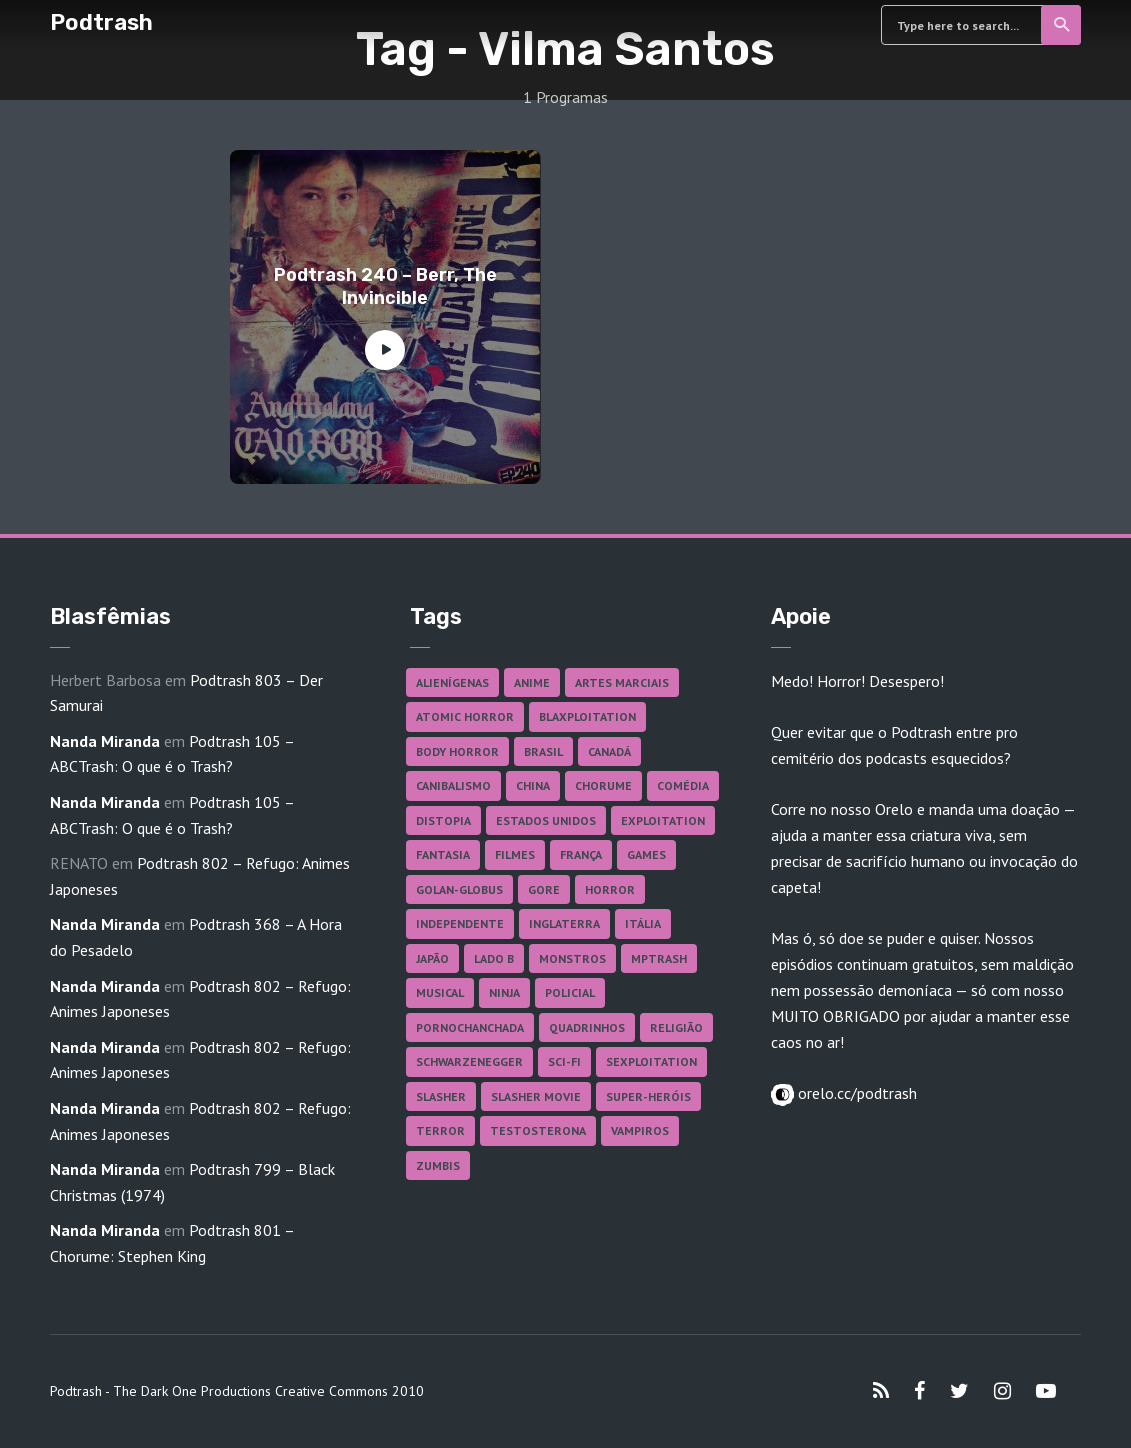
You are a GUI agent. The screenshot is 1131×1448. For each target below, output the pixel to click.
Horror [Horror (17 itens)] (610, 889)
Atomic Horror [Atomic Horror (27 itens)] (465, 716)
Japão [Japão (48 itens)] (432, 958)
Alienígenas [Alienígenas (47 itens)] (452, 682)
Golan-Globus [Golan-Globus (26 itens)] (459, 889)
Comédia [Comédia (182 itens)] (683, 785)
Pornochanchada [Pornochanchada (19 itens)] (470, 1027)
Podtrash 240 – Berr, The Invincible (385, 286)
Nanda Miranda (105, 741)
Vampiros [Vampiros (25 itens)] (640, 1130)
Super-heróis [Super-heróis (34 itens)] (648, 1096)
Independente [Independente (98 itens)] (460, 923)
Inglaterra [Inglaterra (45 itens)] (564, 923)
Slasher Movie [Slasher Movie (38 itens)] (536, 1096)
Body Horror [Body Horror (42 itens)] (457, 751)
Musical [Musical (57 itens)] (440, 992)
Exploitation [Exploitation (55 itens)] (663, 820)
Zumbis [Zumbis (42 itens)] (438, 1165)
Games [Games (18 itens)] (646, 854)
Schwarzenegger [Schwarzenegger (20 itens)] (469, 1061)
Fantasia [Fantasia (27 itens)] (443, 854)
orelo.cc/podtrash (855, 1093)
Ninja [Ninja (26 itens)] (504, 992)
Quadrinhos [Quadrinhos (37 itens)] (587, 1027)
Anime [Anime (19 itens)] (532, 682)
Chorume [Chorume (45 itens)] (603, 785)
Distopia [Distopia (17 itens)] (443, 820)
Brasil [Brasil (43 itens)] (543, 751)
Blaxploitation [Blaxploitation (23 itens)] (587, 716)
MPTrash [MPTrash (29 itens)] (659, 958)
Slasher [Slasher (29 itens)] (441, 1096)
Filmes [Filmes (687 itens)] (515, 854)
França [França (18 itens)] (581, 854)
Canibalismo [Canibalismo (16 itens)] (453, 785)
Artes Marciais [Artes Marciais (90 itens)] (622, 682)
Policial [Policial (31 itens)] (570, 992)
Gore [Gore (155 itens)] (544, 889)
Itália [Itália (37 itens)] (643, 923)
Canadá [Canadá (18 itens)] (609, 751)
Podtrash (101, 22)
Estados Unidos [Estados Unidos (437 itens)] (546, 820)
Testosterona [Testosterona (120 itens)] (538, 1130)
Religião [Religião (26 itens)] (676, 1027)
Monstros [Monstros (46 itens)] (572, 958)
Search (1062, 25)
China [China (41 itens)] (533, 785)
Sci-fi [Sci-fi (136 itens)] (564, 1061)
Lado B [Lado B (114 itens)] (494, 958)
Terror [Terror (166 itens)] (440, 1130)
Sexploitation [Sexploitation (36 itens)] (651, 1061)
